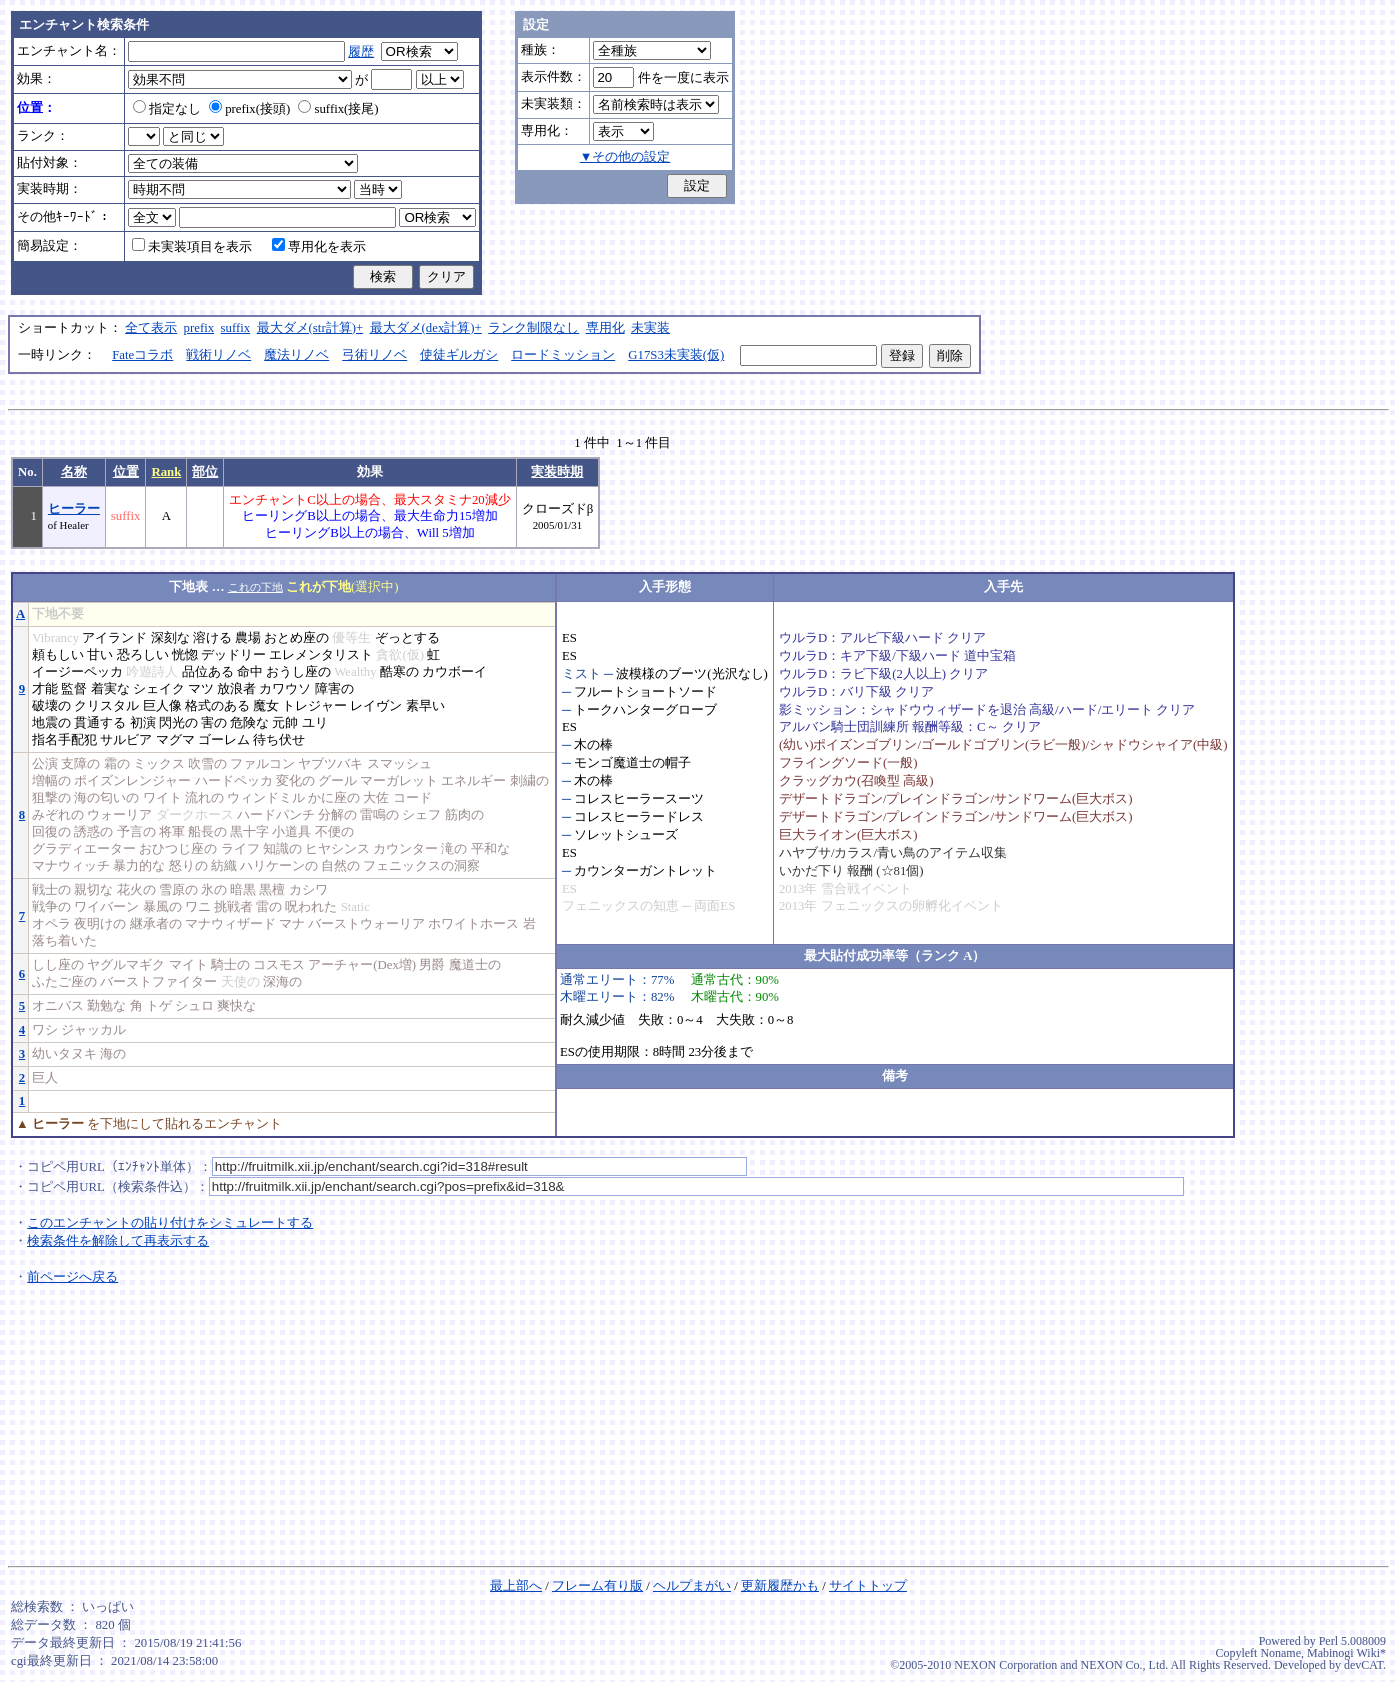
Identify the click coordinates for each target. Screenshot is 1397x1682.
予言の (136, 832)
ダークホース (195, 815)
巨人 (45, 1078)
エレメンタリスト (321, 655)
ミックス (159, 764)
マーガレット (399, 781)
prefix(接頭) (249, 109)
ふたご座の (64, 982)
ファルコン (262, 764)
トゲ (159, 1006)
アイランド (114, 638)
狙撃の (51, 798)
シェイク (159, 689)
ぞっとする (407, 638)
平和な (490, 849)
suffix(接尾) (338, 109)
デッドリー (233, 655)
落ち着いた (64, 941)
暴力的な (139, 866)
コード (412, 798)
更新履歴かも (780, 1586)
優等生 (351, 638)
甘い (100, 655)
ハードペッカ (234, 781)
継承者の (156, 924)
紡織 (224, 866)
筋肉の (464, 815)
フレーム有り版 (597, 1586)
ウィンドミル (266, 798)
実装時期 (557, 472)
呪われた (311, 907)
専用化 (605, 328)
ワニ (198, 907)
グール (337, 781)
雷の (269, 907)
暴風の (162, 907)
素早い (425, 706)
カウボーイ (454, 672)
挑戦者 (233, 907)
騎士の (230, 965)
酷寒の (399, 672)
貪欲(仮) (400, 655)
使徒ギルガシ (459, 355)
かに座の (334, 798)
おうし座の (298, 672)
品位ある (208, 672)
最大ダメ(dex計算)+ (426, 328)
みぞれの (58, 815)
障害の (334, 689)
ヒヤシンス (337, 849)
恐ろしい (143, 655)
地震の (51, 723)
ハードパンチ (276, 815)
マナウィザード (230, 924)
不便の (334, 832)
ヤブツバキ (330, 764)
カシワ (308, 890)
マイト (188, 965)
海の (113, 1054)
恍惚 (185, 655)
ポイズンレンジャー (132, 781)
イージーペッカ (77, 672)
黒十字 (249, 832)
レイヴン (376, 706)
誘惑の (93, 832)
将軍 (172, 832)
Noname (1280, 1653)
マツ (201, 689)
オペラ (51, 924)
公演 (45, 764)
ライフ (240, 849)
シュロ (194, 1006)
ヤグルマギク (126, 965)
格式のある (217, 706)
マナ (292, 924)
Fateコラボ (142, 355)
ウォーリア (119, 815)
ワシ (45, 1030)
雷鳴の (379, 815)
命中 (250, 672)
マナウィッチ (71, 866)
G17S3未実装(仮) (676, 355)
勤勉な (106, 1006)
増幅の (51, 781)
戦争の (51, 907)
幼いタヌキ (64, 1054)
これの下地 (255, 587)
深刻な (170, 638)
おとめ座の (296, 638)
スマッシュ (399, 764)
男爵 (432, 965)
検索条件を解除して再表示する (118, 1241)
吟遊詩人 (152, 672)
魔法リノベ (296, 355)
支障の (80, 764)
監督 (74, 689)
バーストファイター (158, 982)
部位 (205, 472)
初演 (143, 723)
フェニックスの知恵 (620, 906)
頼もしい (58, 655)
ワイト (162, 798)
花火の (136, 890)
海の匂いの (106, 798)
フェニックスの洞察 (421, 866)
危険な (249, 723)
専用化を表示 (319, 247)
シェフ (421, 815)
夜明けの (100, 924)
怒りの (188, 866)
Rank (166, 472)
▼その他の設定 (625, 157)
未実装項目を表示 (192, 247)
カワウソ (285, 689)
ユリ (315, 723)
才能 (45, 689)
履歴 (361, 52)
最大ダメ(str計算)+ (310, 328)
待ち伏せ (279, 740)
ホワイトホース (473, 924)
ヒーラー (74, 509)
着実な (110, 689)
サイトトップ (868, 1586)
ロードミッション (563, 355)
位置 (126, 472)
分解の (337, 815)
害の (214, 723)
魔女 (266, 706)
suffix (236, 328)
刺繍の (529, 781)
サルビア (126, 740)
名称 (74, 472)
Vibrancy (55, 638)
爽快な (236, 1006)
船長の (207, 832)
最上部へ (516, 1586)
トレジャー (314, 706)
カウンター (405, 849)
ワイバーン (106, 907)
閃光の (178, 723)
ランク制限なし (533, 328)
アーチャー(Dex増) (362, 965)
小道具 (291, 832)
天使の (240, 982)
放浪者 (236, 689)
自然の (340, 866)
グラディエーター (84, 849)
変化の (295, 781)
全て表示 (151, 328)
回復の (51, 832)
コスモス (279, 965)
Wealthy (355, 672)
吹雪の (207, 764)
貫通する (100, 723)
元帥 (285, 723)
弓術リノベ (374, 355)
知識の (282, 849)
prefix (199, 328)
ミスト (581, 674)
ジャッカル (93, 1030)
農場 (248, 638)
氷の (214, 890)
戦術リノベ (218, 355)
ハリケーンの (279, 866)
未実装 (650, 328)
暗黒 (243, 890)
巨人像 (162, 706)
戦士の (51, 890)
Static (355, 907)
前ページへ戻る (72, 1277)
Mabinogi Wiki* (1346, 1653)
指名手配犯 (64, 740)
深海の (282, 982)
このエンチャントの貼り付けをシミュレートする (170, 1223)
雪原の (178, 890)
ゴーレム (224, 740)
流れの (204, 798)
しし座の (58, 965)
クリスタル (106, 706)
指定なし (167, 109)
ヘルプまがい (692, 1586)
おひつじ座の (178, 849)
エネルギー (473, 781)
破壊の (51, 706)
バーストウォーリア (366, 924)
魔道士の (475, 965)
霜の (117, 764)
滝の (454, 849)
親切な (93, 890)
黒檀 (272, 890)
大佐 (376, 798)
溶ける (212, 638)
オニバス (58, 1006)
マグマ (175, 740)
